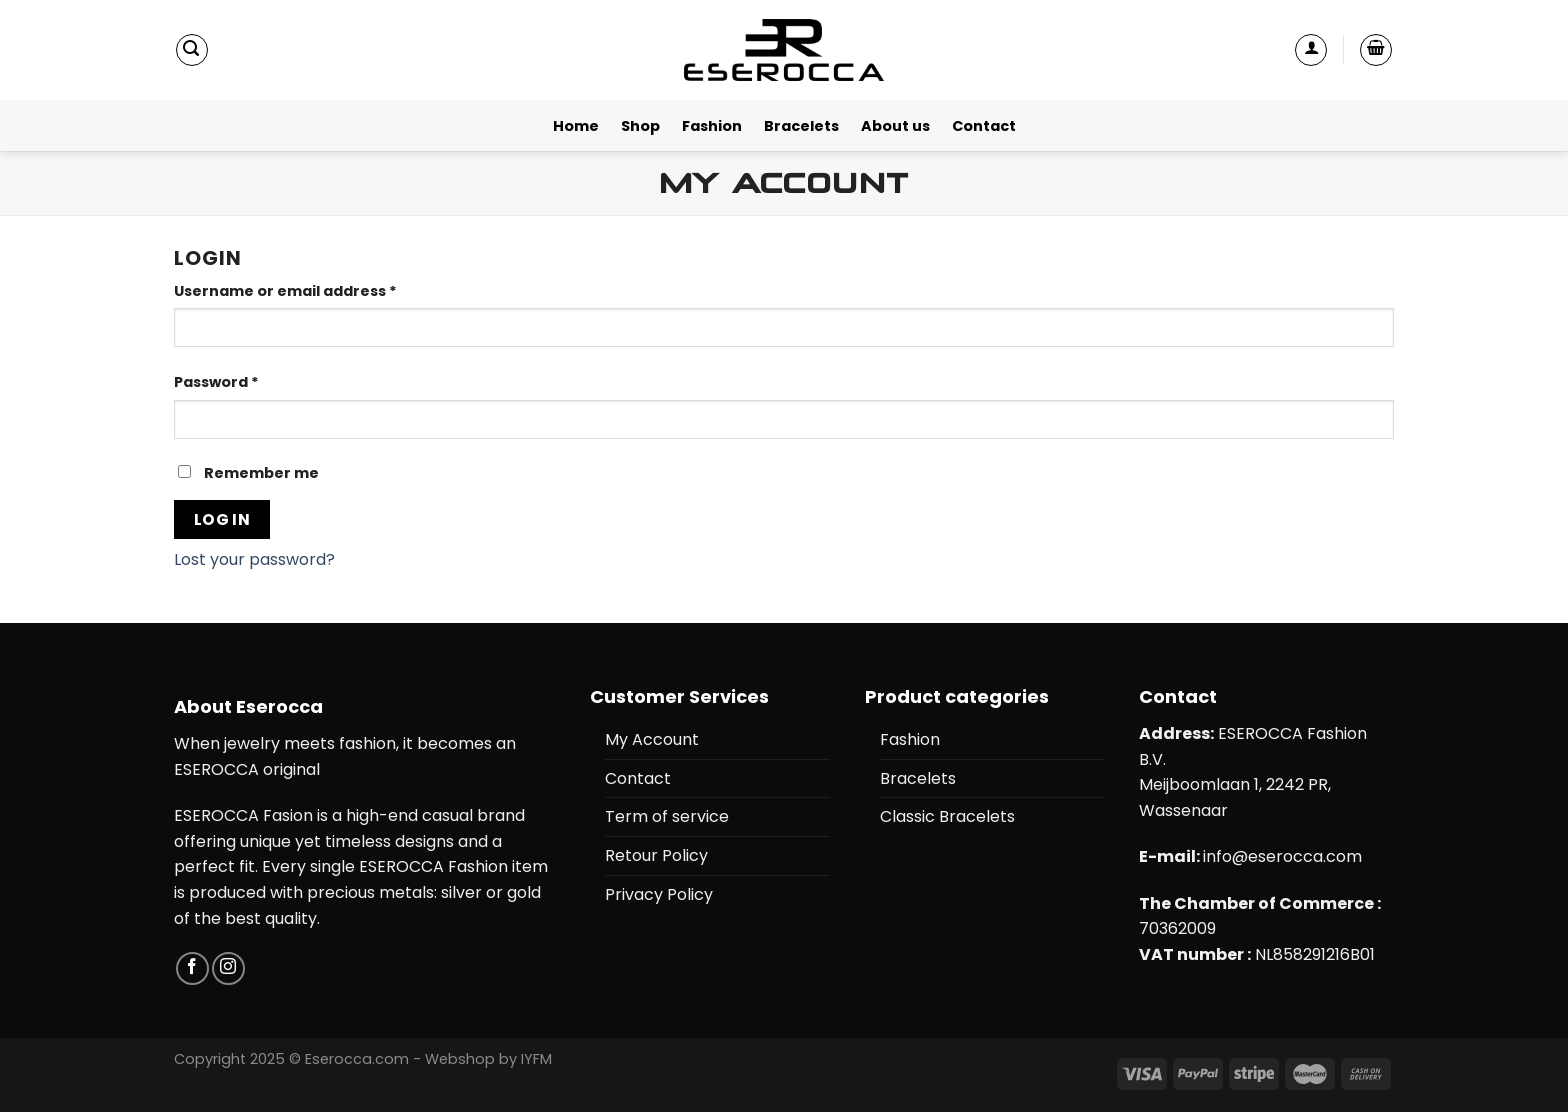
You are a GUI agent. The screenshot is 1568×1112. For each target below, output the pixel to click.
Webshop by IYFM (488, 1059)
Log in (222, 519)
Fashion (712, 126)
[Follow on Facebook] (192, 968)
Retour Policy (656, 855)
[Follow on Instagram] (228, 968)
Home (576, 126)
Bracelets (801, 126)
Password (216, 382)
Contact (984, 126)
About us (895, 126)
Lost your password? (254, 559)
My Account (652, 739)
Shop (640, 126)
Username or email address (285, 291)
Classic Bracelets (947, 816)
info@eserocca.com (1282, 856)
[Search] (192, 50)
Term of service (667, 816)
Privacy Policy (659, 894)
